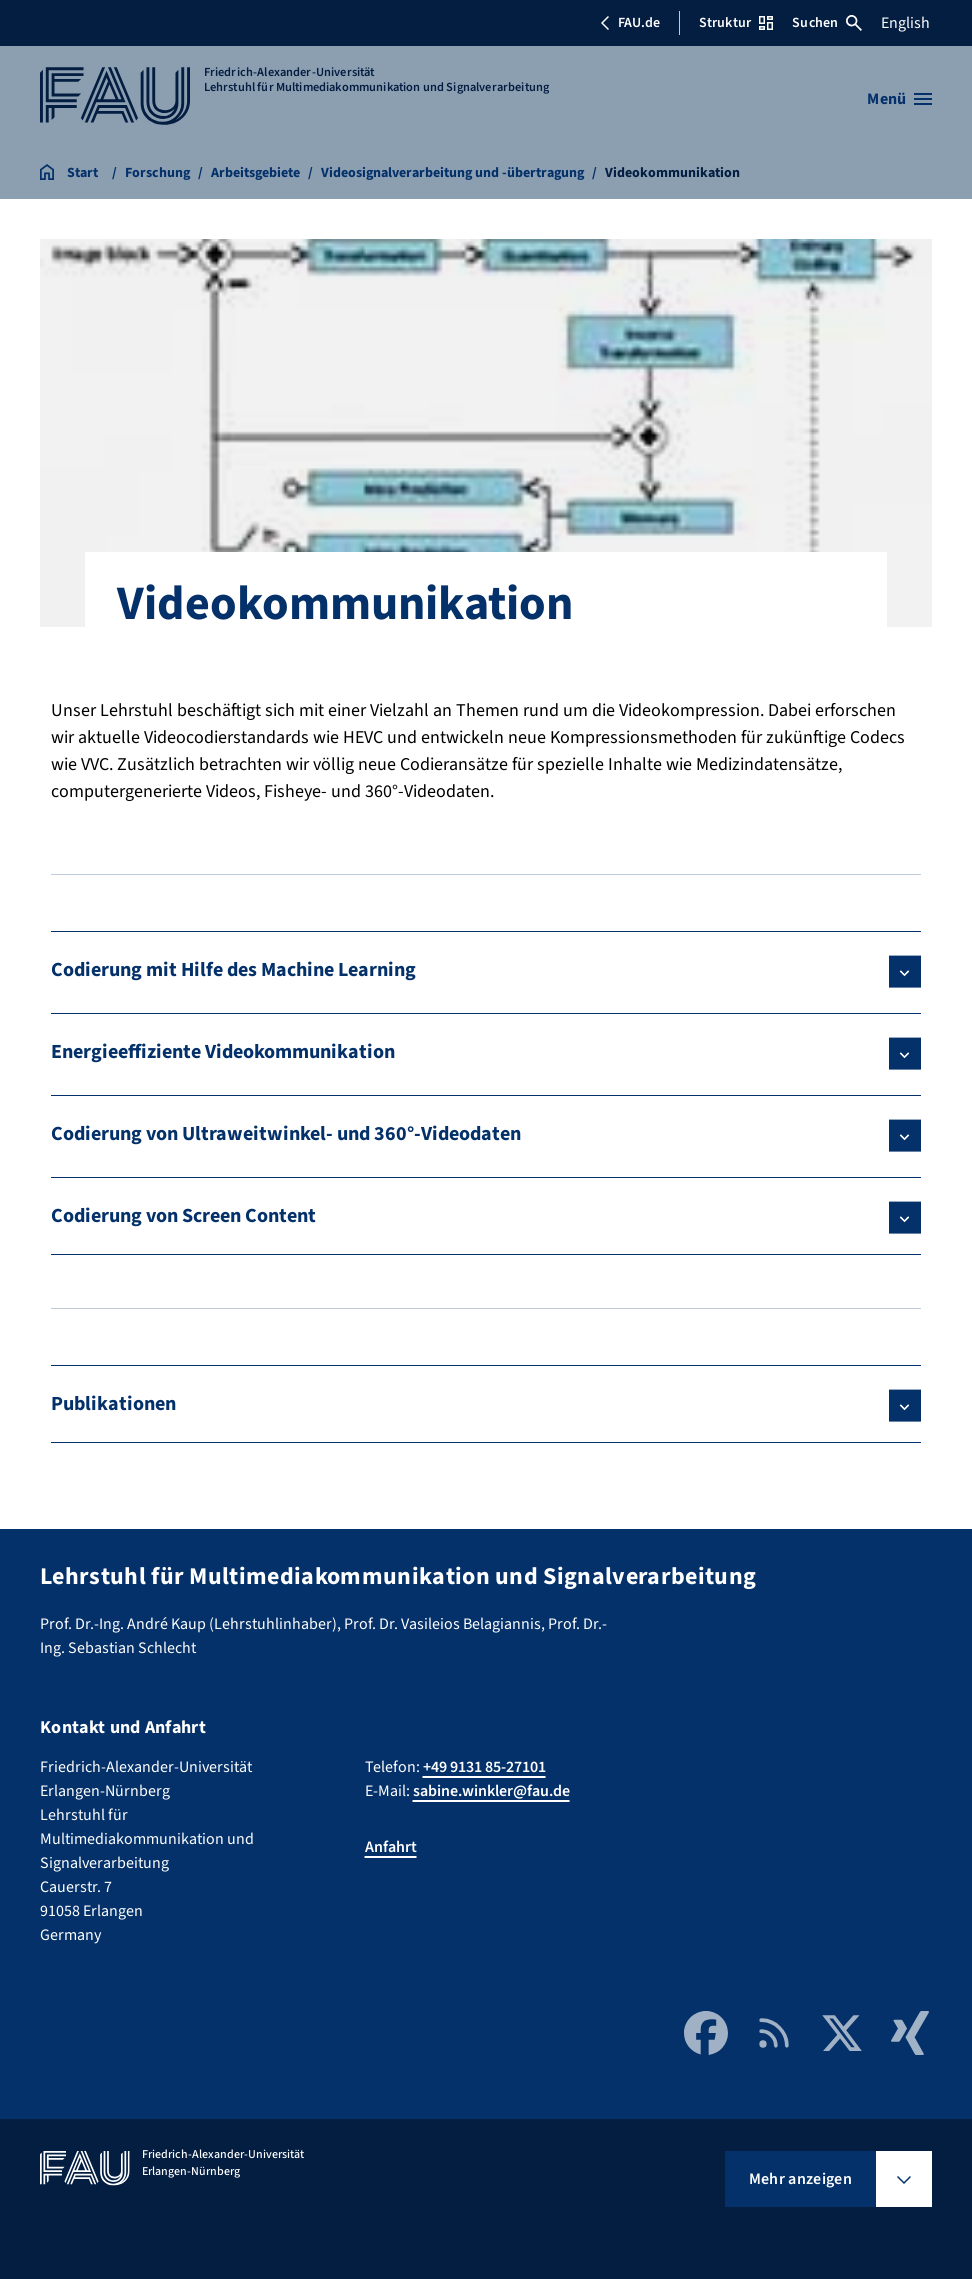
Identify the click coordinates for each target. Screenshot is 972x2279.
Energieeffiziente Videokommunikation (223, 1052)
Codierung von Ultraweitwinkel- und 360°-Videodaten (286, 1134)
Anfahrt (391, 1847)
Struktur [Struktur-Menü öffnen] (736, 23)
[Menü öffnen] (899, 99)
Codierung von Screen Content (183, 1216)
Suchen (827, 23)
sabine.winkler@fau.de (491, 1791)
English (905, 23)
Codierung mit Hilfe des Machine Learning (233, 970)
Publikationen (113, 1404)
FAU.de (630, 23)
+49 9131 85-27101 (484, 1767)
